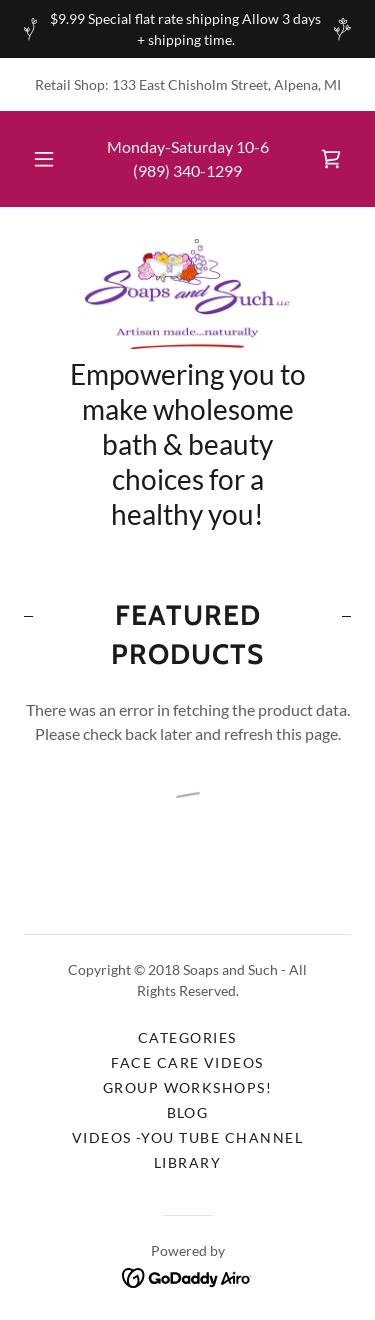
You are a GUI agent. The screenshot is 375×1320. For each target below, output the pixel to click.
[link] (331, 159)
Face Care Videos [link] (187, 1062)
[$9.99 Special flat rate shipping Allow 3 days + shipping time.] (187, 29)
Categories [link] (187, 1037)
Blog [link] (188, 1112)
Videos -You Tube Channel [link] (188, 1137)
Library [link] (188, 1162)
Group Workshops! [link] (188, 1087)
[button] (44, 159)
